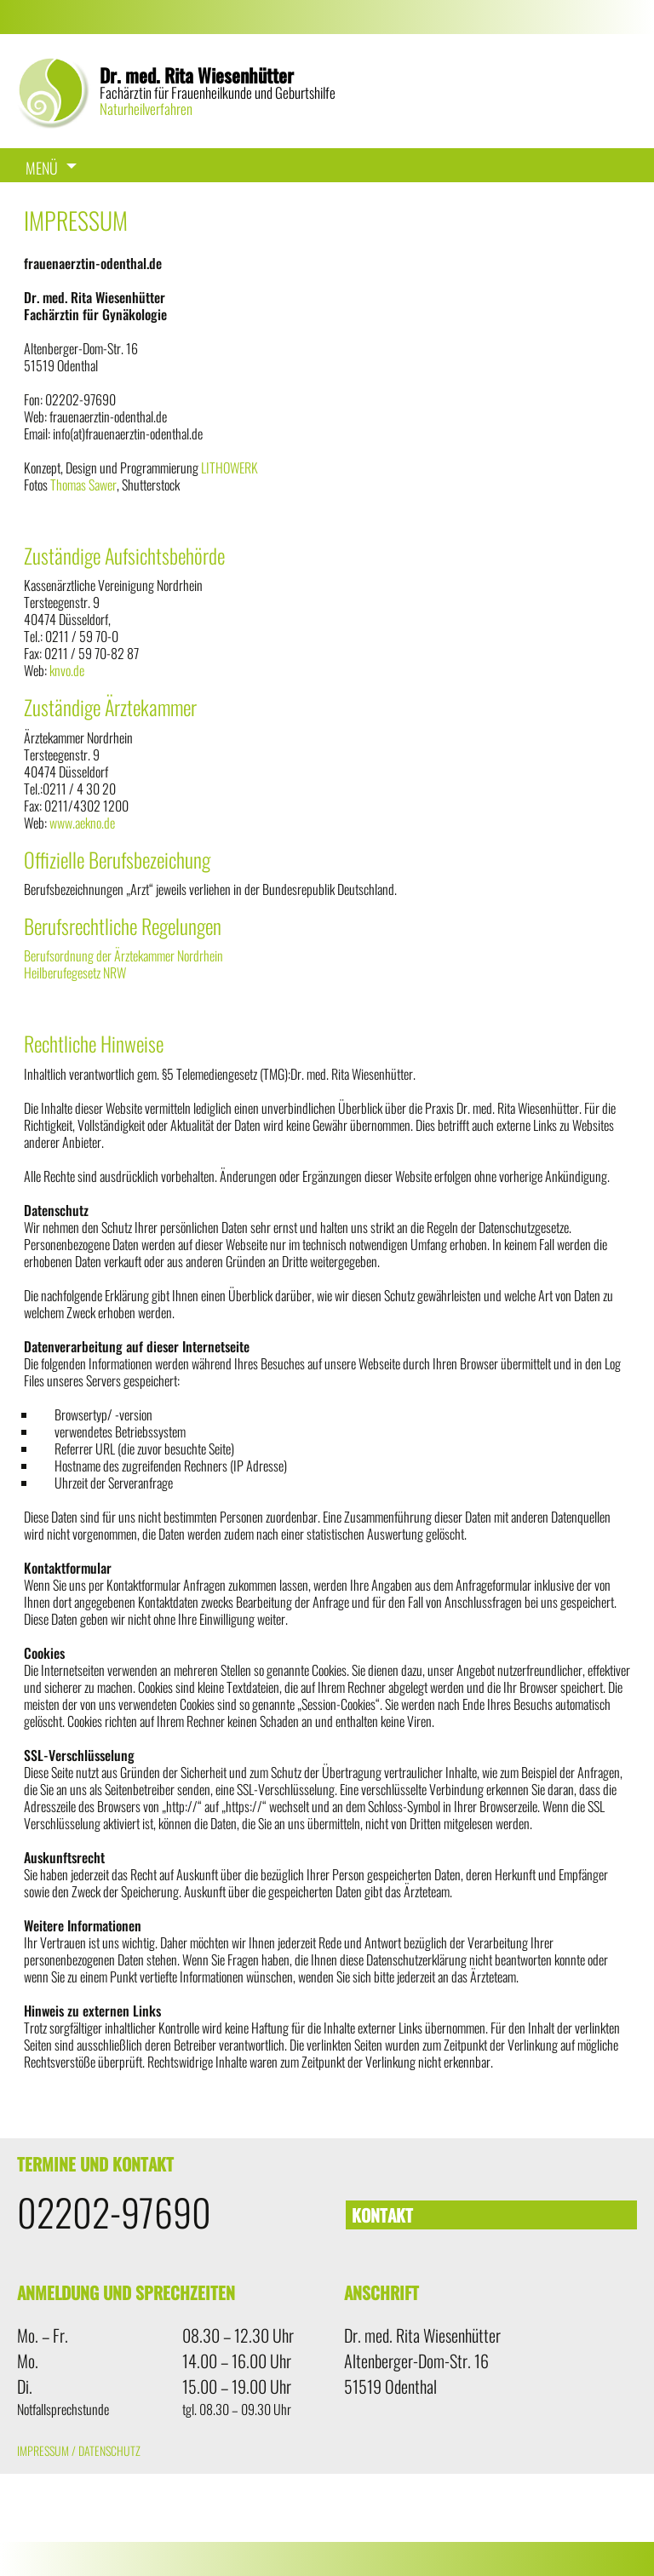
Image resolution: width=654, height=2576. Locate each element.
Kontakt (382, 2215)
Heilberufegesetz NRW (75, 972)
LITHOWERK (229, 467)
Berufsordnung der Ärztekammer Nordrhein (123, 955)
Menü (42, 168)
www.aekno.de (82, 822)
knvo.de (66, 670)
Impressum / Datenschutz (79, 2450)
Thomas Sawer (83, 484)
